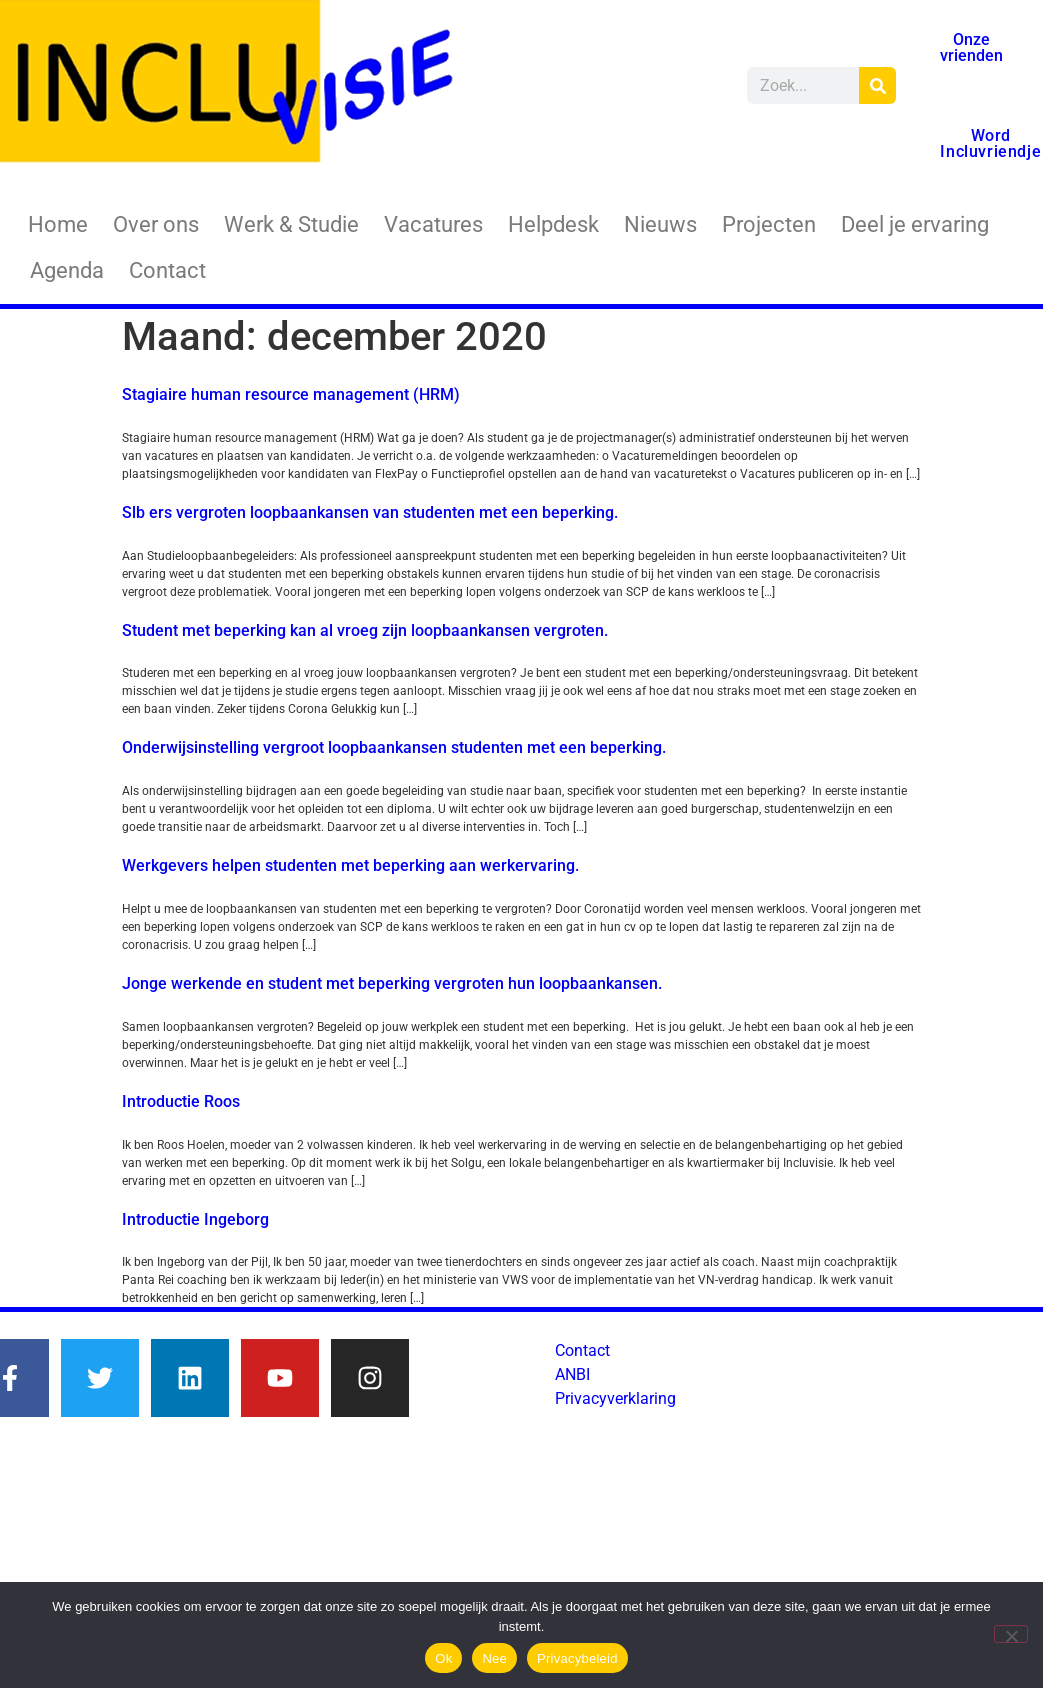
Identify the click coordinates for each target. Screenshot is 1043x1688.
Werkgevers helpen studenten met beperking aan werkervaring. (350, 865)
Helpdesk (553, 224)
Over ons (156, 224)
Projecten (769, 224)
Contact (167, 270)
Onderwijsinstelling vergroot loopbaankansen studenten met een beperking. (394, 747)
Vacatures (433, 224)
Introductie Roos (181, 1101)
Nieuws (660, 224)
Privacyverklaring (615, 1398)
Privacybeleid (577, 1658)
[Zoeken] (877, 85)
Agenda (67, 270)
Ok (443, 1658)
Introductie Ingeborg (195, 1219)
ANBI (572, 1374)
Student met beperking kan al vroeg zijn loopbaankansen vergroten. (365, 630)
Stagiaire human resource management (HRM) (291, 394)
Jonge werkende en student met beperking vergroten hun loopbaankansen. (392, 983)
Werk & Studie (291, 224)
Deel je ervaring (915, 224)
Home (58, 224)
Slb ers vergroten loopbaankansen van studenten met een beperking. (370, 512)
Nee (494, 1658)
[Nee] (1011, 1634)
